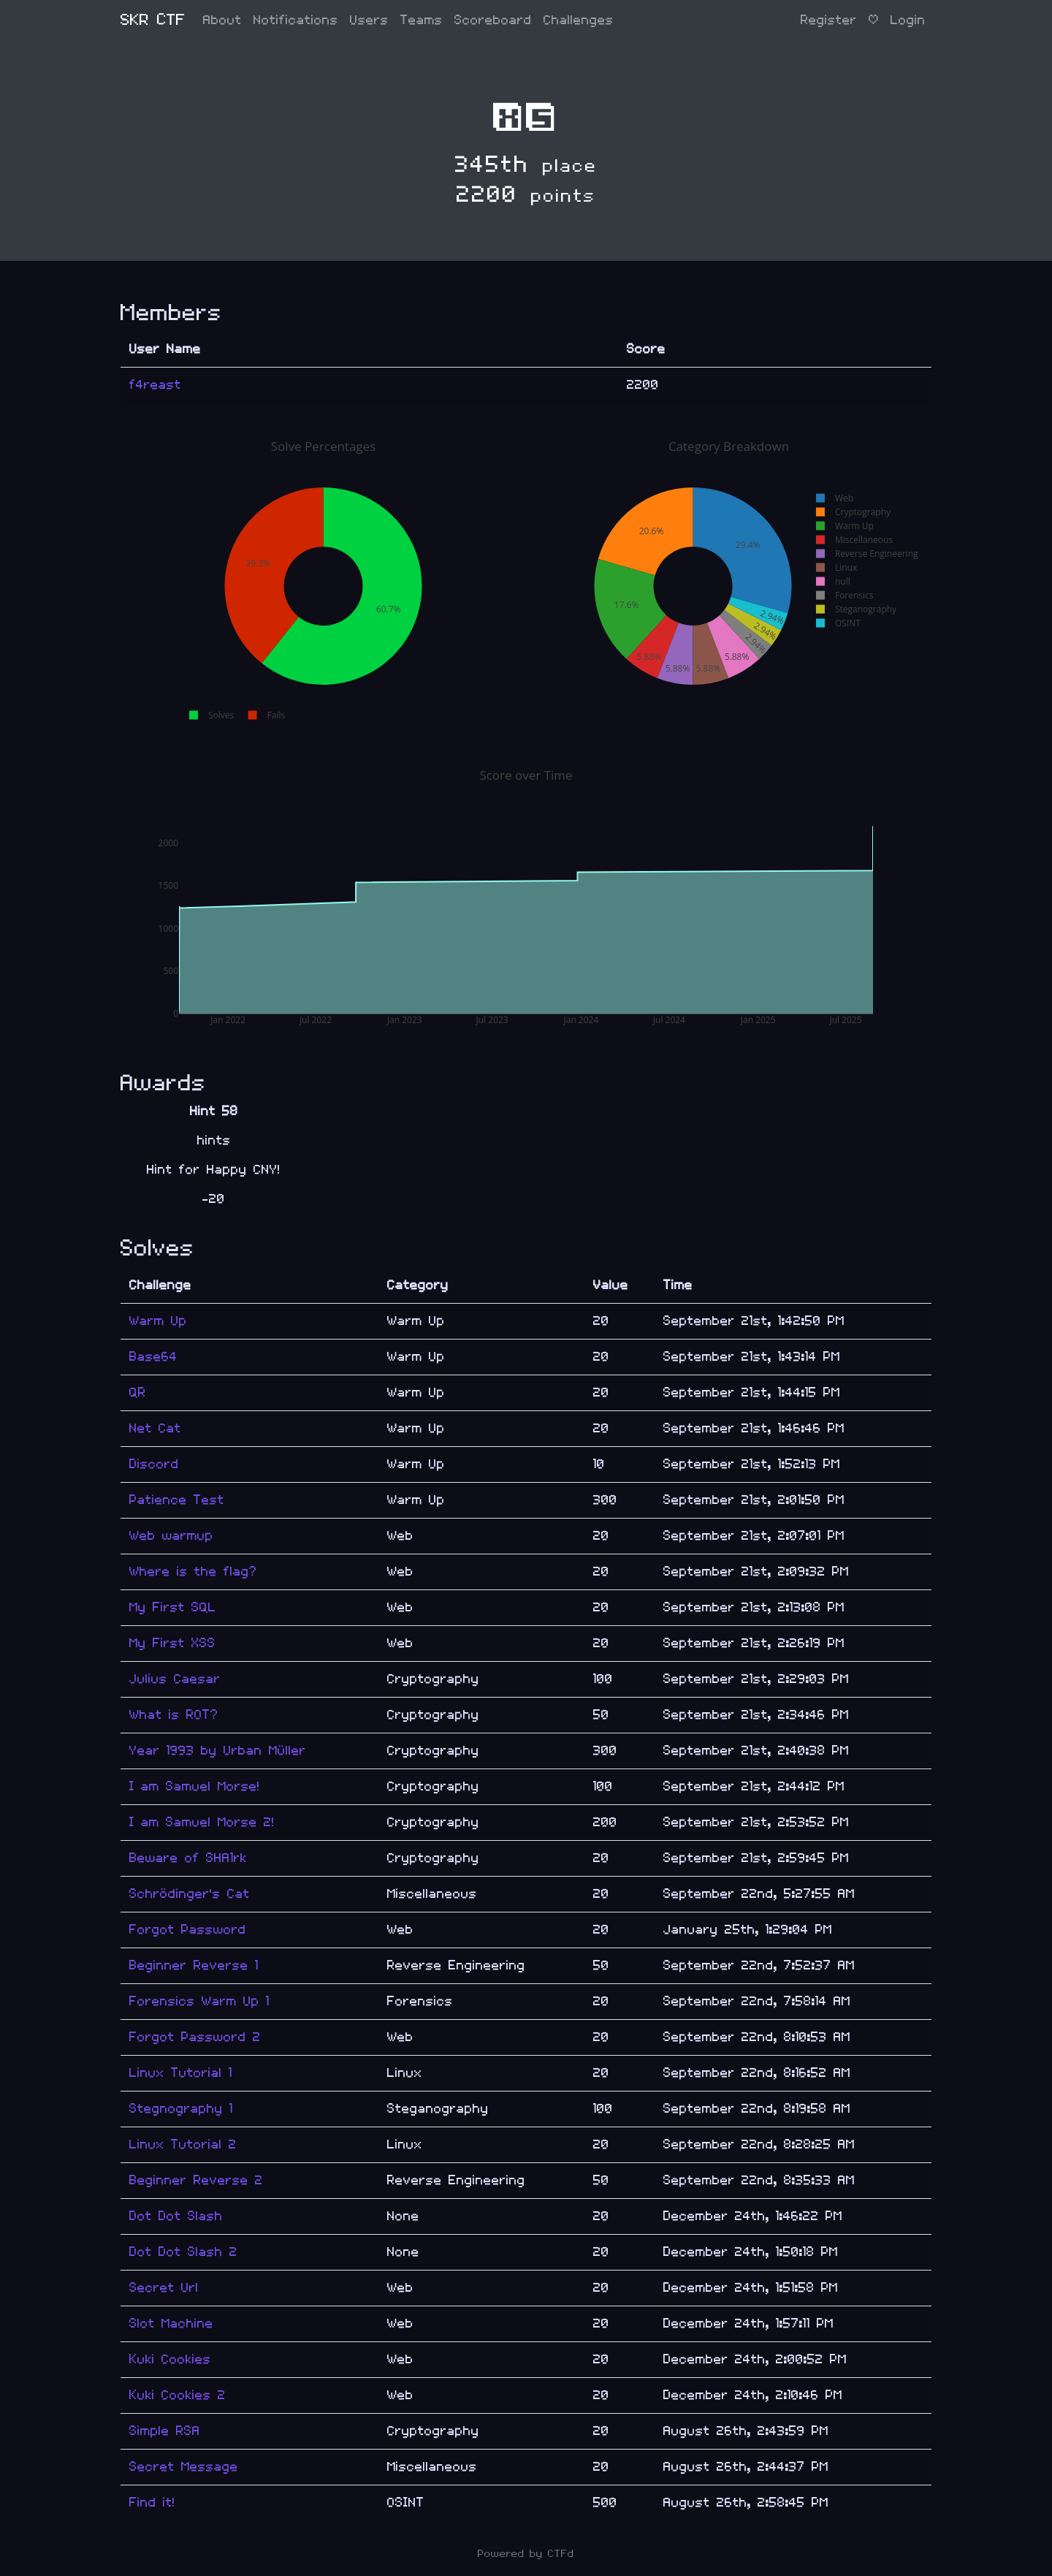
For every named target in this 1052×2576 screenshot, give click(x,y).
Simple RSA (164, 2431)
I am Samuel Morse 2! (202, 1822)
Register (829, 20)
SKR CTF (153, 20)
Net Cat (155, 1428)
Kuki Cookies (170, 2359)
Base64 (153, 1357)
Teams (421, 20)
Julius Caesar (175, 1679)
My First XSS (172, 1643)
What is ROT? (173, 1715)
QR (137, 1392)
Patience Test (176, 1500)
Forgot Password (187, 1930)
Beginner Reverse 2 (196, 2180)
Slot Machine (171, 2323)
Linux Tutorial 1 (180, 2073)
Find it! (152, 2502)
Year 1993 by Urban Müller (217, 1751)
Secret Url (164, 2288)
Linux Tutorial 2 (183, 2144)
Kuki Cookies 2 (177, 2395)
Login (908, 20)
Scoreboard (493, 20)
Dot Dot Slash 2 (183, 2252)
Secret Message (183, 2467)
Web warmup (171, 1536)
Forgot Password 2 (195, 2037)
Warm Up (158, 1321)
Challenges (579, 20)
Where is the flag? (193, 1571)
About (222, 20)
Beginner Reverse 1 (194, 1965)
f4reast (155, 385)
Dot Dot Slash (176, 2216)
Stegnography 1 (181, 2109)
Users (369, 20)
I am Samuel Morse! (194, 1786)
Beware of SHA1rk (188, 1858)
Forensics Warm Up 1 (199, 2001)
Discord (154, 1464)
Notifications (296, 20)
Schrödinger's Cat (189, 1894)
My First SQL (172, 1607)
